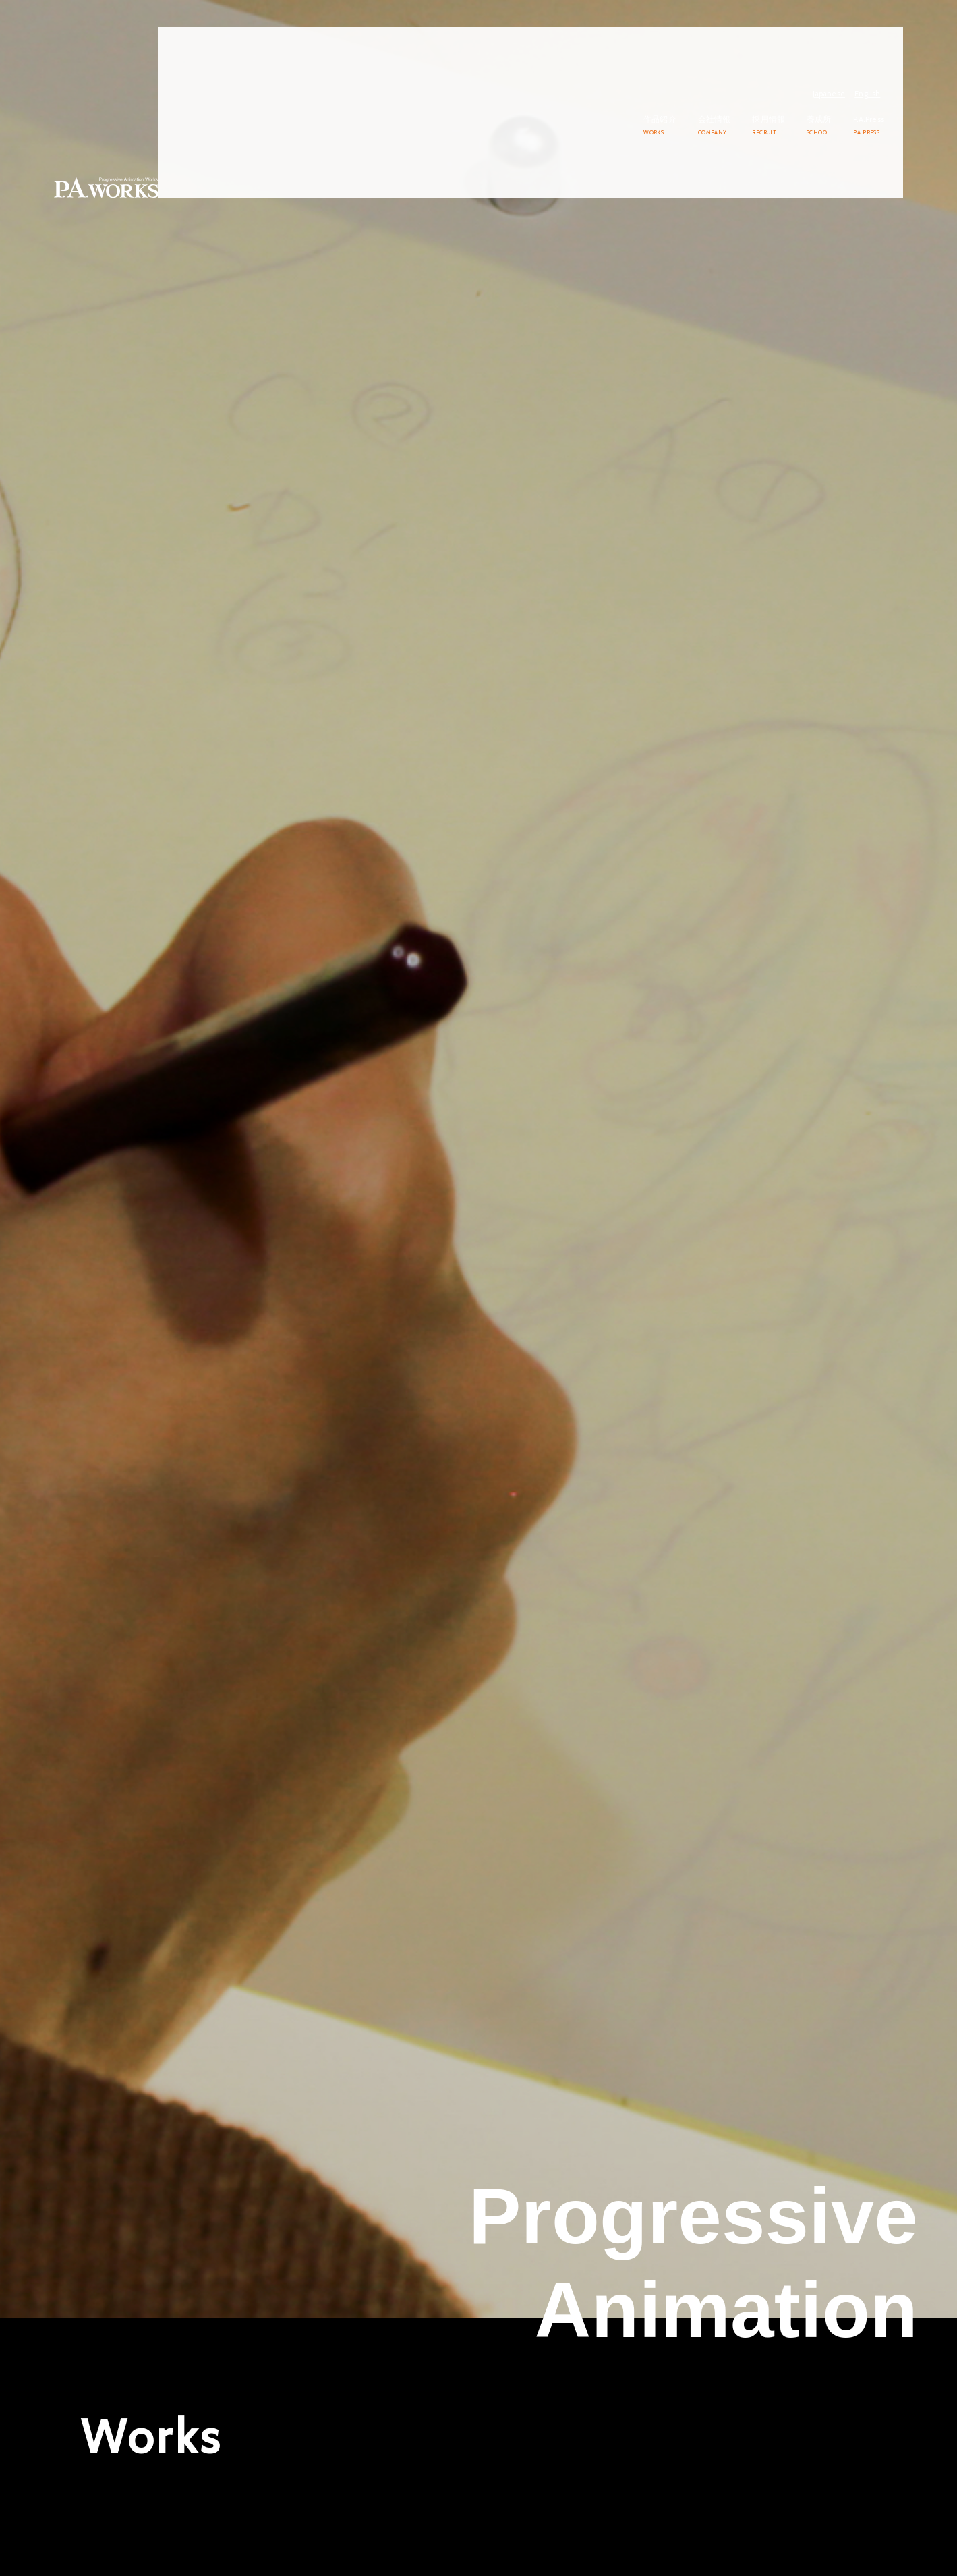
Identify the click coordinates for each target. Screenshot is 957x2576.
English (886, 31)
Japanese (848, 31)
